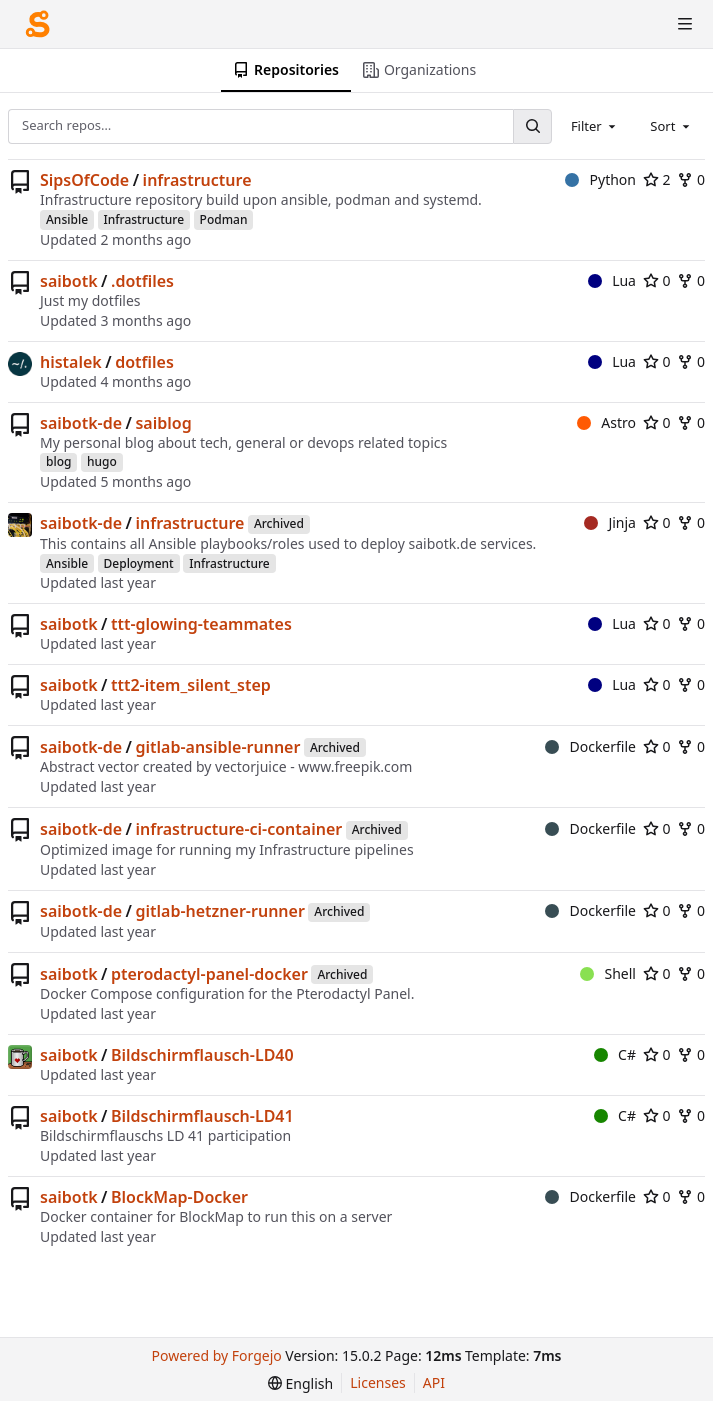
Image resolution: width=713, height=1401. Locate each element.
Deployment (139, 563)
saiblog (163, 423)
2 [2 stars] (657, 179)
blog (58, 461)
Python (600, 179)
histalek (71, 362)
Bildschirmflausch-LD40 (202, 1055)
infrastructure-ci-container (238, 829)
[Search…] (532, 126)
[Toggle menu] (685, 24)
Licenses (378, 1382)
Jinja (610, 522)
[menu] (300, 1383)
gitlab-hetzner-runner (219, 911)
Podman (224, 219)
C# (615, 1054)
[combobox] (595, 126)
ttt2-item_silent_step (191, 685)
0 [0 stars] (657, 280)
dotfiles (144, 362)
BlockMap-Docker (179, 1197)
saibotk (69, 281)
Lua (612, 280)
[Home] (38, 24)
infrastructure (197, 180)
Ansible (67, 219)
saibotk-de (81, 423)
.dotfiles (142, 281)
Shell (608, 973)
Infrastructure (144, 219)
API (434, 1382)
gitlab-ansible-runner (217, 747)
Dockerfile (590, 746)
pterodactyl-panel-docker (209, 974)
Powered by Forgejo (217, 1355)
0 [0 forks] (691, 179)
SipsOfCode (84, 180)
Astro (606, 422)
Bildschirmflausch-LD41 (202, 1116)
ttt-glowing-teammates (201, 624)
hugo (102, 461)
